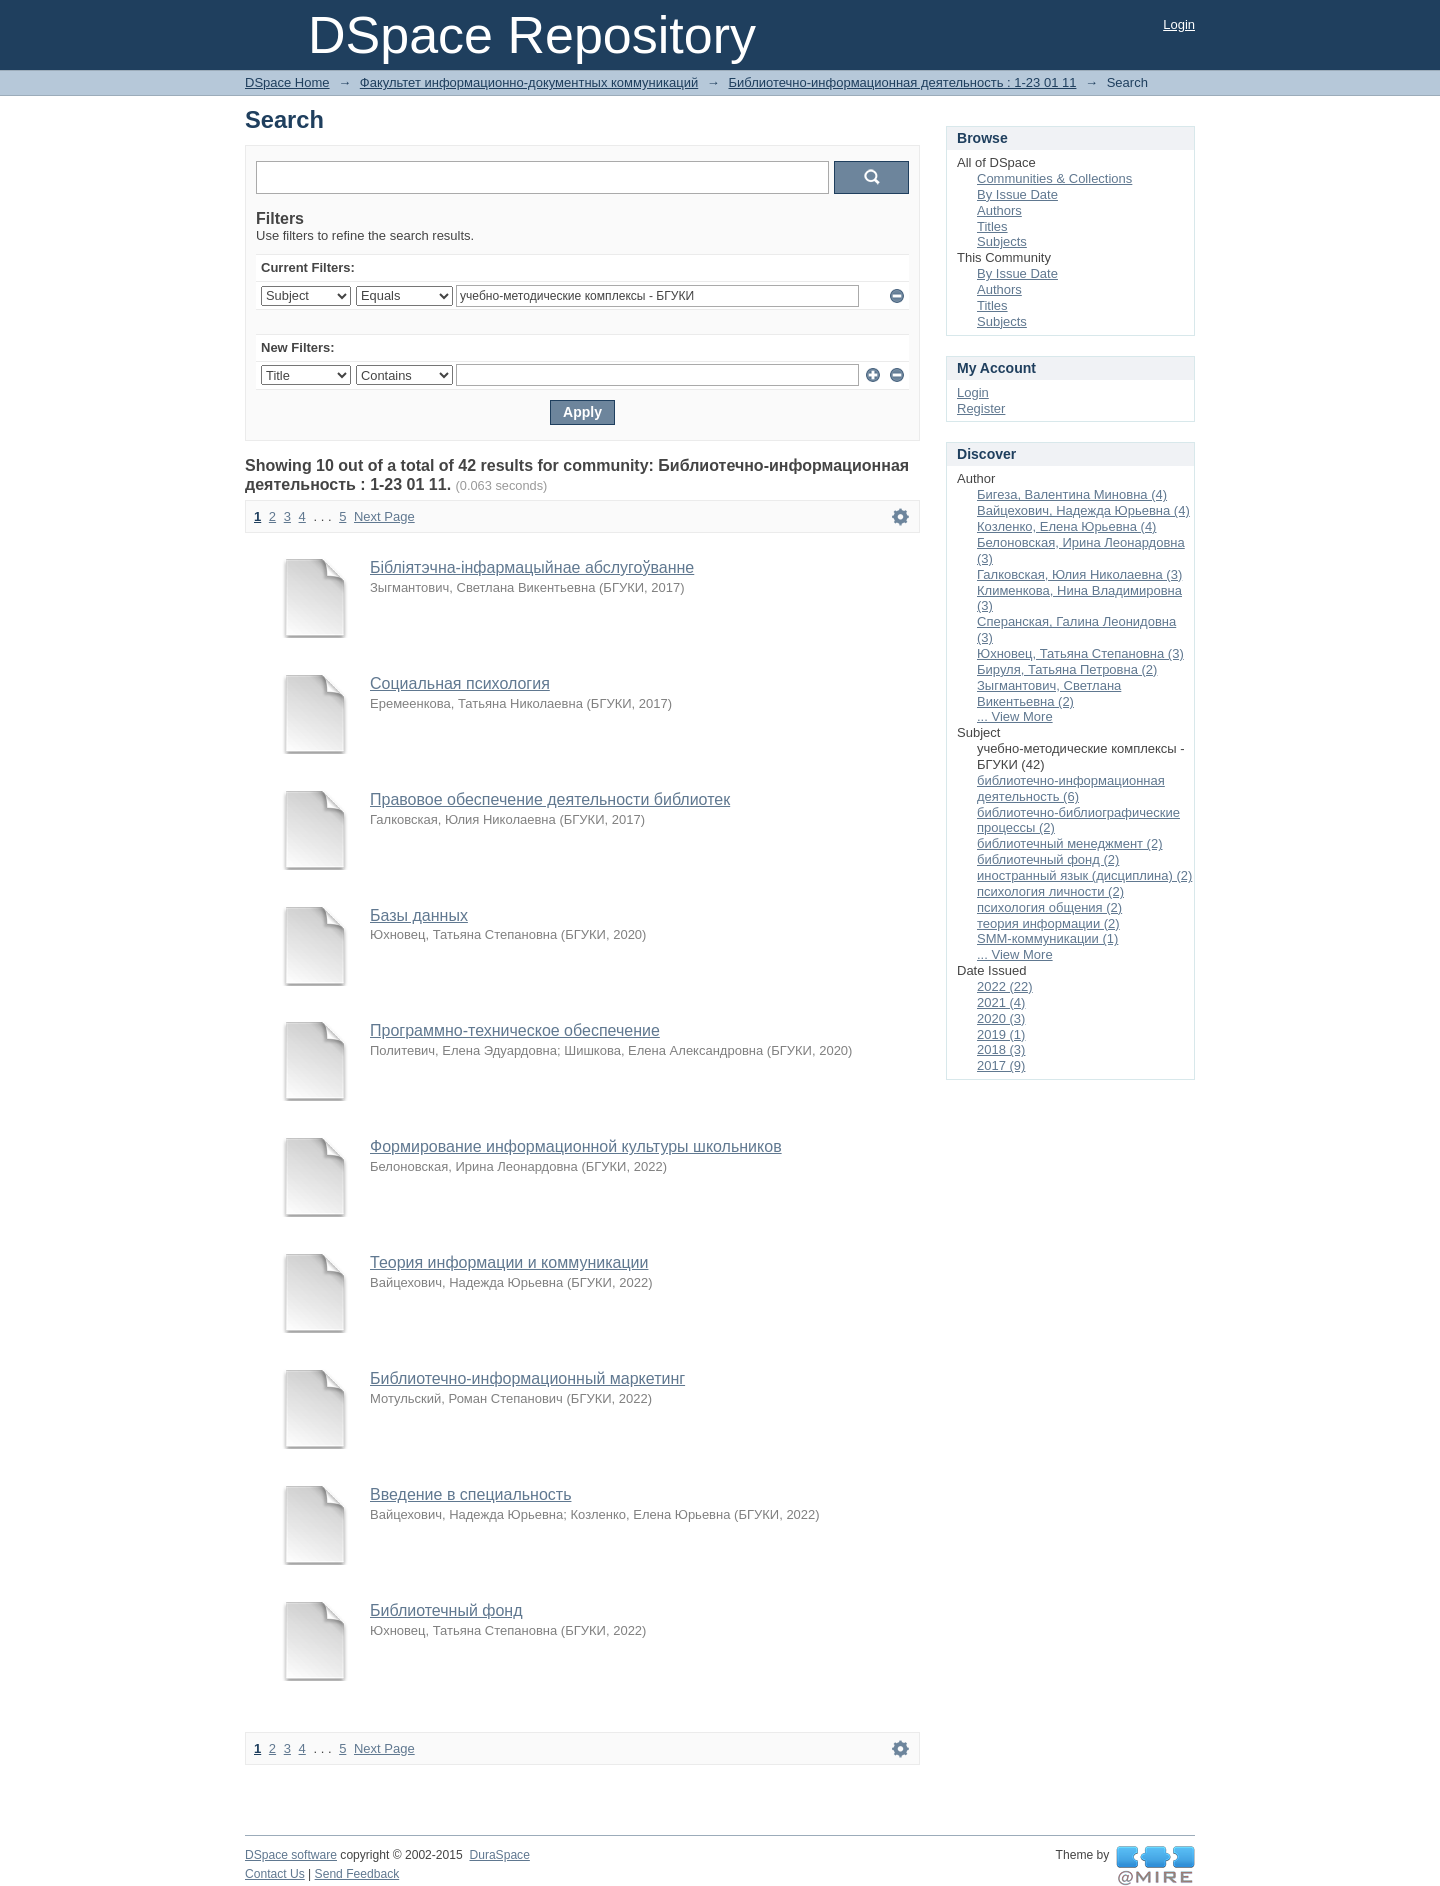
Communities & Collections (1054, 178)
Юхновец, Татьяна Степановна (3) (1080, 653)
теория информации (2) (1048, 923)
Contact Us (275, 1874)
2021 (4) (1001, 1002)
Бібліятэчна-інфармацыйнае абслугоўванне (532, 567)
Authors (999, 210)
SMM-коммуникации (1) (1047, 938)
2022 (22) (1005, 986)
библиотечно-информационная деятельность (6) (1071, 788)
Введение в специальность (470, 1494)
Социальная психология (460, 683)
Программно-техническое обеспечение (515, 1030)
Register (981, 408)
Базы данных (419, 915)
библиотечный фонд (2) (1048, 859)
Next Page (384, 516)
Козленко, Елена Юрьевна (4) (1066, 526)
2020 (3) (1001, 1018)
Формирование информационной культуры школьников (576, 1146)
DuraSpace (499, 1855)
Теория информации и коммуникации (509, 1262)
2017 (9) (1001, 1065)
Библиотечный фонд (446, 1610)
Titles (992, 226)
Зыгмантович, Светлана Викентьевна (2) (1049, 693)
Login (1179, 24)
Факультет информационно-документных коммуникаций (529, 82)
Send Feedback (357, 1874)
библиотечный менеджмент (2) (1070, 843)
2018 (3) (1001, 1049)
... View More (1015, 716)
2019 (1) (1001, 1034)
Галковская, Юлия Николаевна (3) (1079, 574)
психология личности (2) (1050, 891)
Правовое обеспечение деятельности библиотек (550, 799)
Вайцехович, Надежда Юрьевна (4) (1083, 510)
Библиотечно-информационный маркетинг (527, 1378)
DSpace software (291, 1855)
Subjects (1002, 241)
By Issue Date (1017, 194)
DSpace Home (287, 82)
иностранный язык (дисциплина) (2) (1084, 875)
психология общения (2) (1049, 907)
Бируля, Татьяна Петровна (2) (1067, 669)
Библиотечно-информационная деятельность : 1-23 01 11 (902, 82)
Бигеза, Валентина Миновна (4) (1072, 494)
